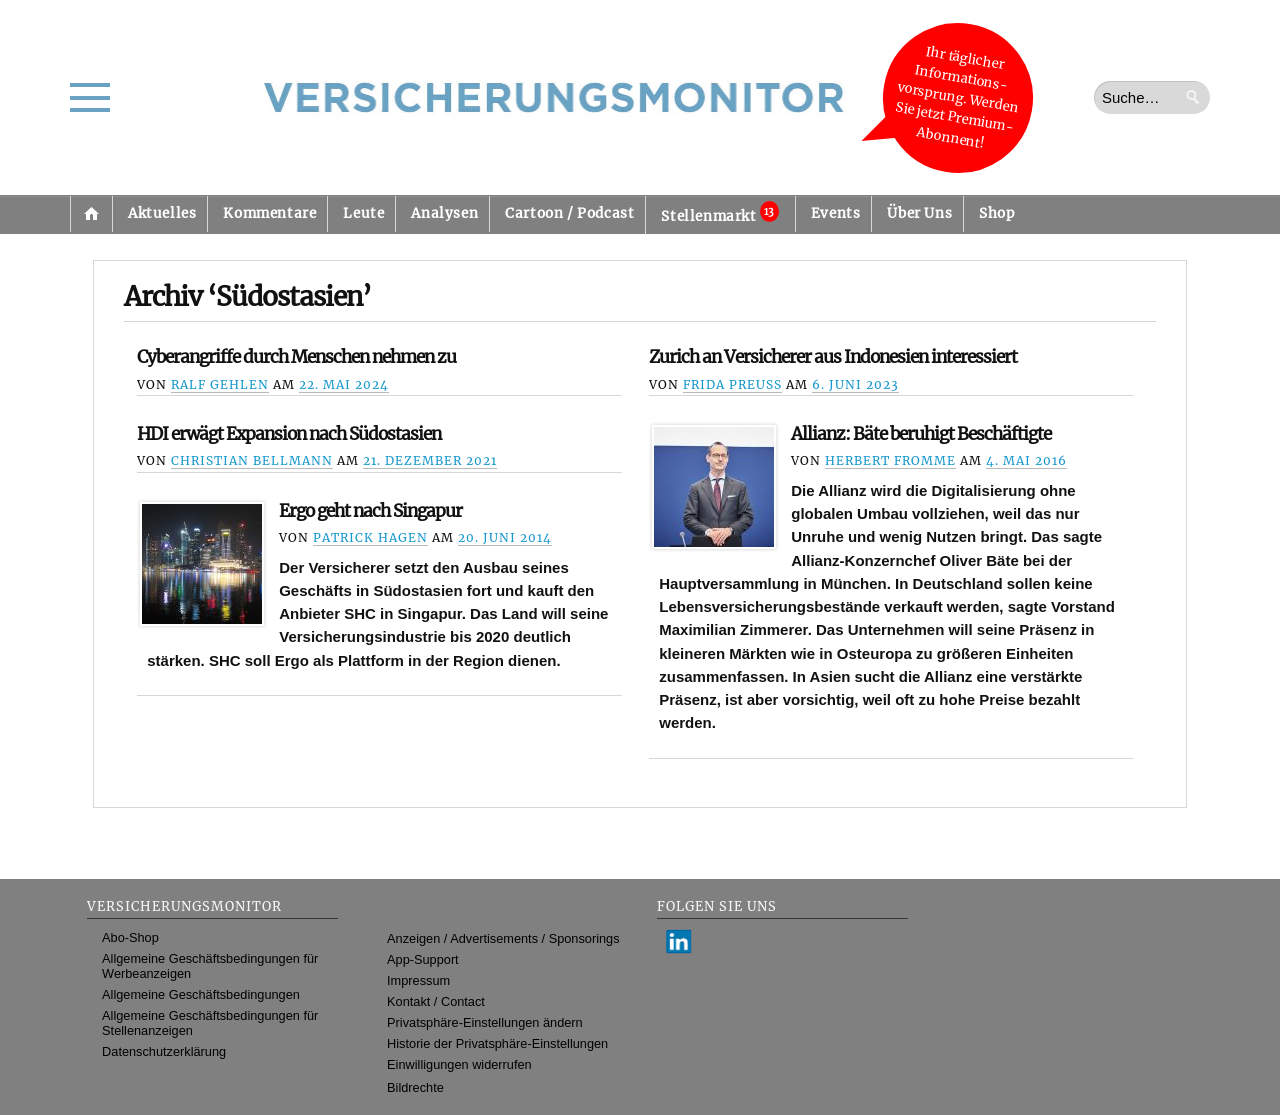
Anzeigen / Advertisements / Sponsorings (503, 938)
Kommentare (269, 213)
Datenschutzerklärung (164, 1051)
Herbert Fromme (890, 460)
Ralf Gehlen (220, 384)
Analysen (444, 213)
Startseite (91, 214)
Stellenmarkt (719, 213)
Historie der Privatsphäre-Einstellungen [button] (497, 1043)
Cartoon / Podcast (569, 213)
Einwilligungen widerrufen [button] (459, 1064)
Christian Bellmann (252, 460)
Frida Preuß (732, 384)
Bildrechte (415, 1087)
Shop (996, 213)
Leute (363, 213)
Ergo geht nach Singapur (370, 511)
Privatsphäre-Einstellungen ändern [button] (485, 1022)
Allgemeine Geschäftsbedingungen (201, 994)
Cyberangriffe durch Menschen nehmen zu (296, 357)
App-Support (423, 959)
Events (836, 213)
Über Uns (919, 213)
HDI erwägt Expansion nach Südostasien (289, 434)
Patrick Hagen (370, 537)
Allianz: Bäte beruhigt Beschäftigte (921, 434)
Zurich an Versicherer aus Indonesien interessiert (833, 357)
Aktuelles (162, 213)
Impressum (418, 980)
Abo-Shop (130, 937)
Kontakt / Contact (436, 1001)
